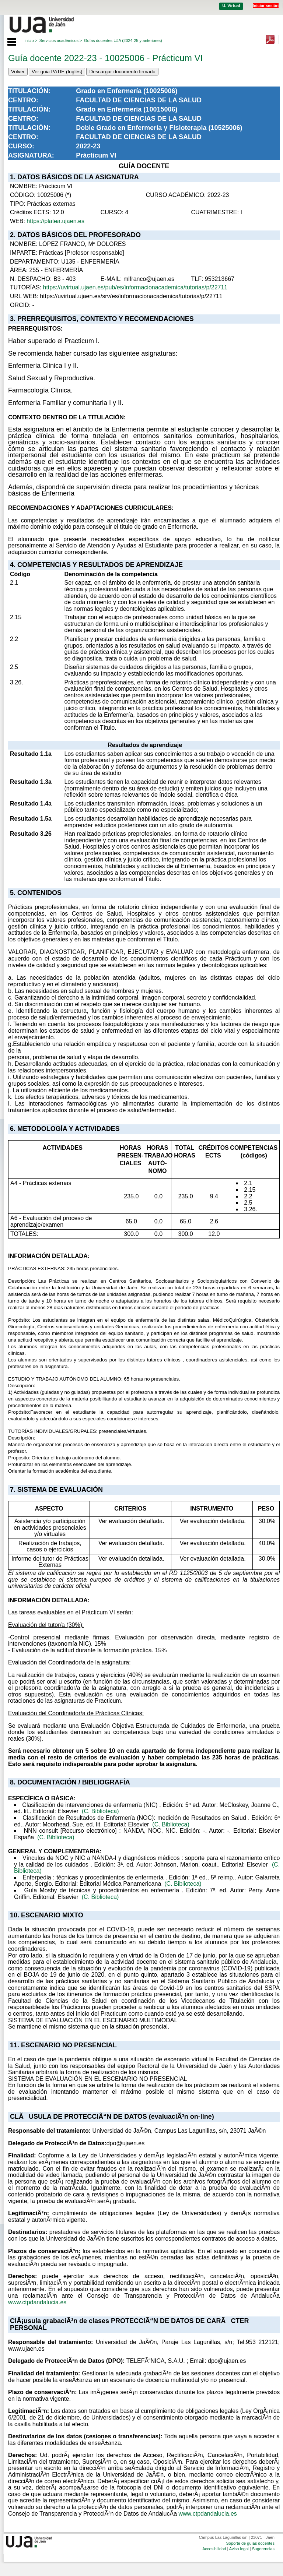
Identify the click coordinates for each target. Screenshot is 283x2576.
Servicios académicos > (60, 40)
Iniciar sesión (266, 5)
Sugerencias (263, 2549)
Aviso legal (239, 2549)
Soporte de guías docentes (250, 2543)
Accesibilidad (214, 2549)
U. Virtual (231, 5)
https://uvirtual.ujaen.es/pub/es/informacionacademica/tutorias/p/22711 (135, 287)
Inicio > (30, 40)
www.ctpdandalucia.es (37, 2302)
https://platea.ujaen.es (55, 221)
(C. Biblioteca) (100, 1811)
